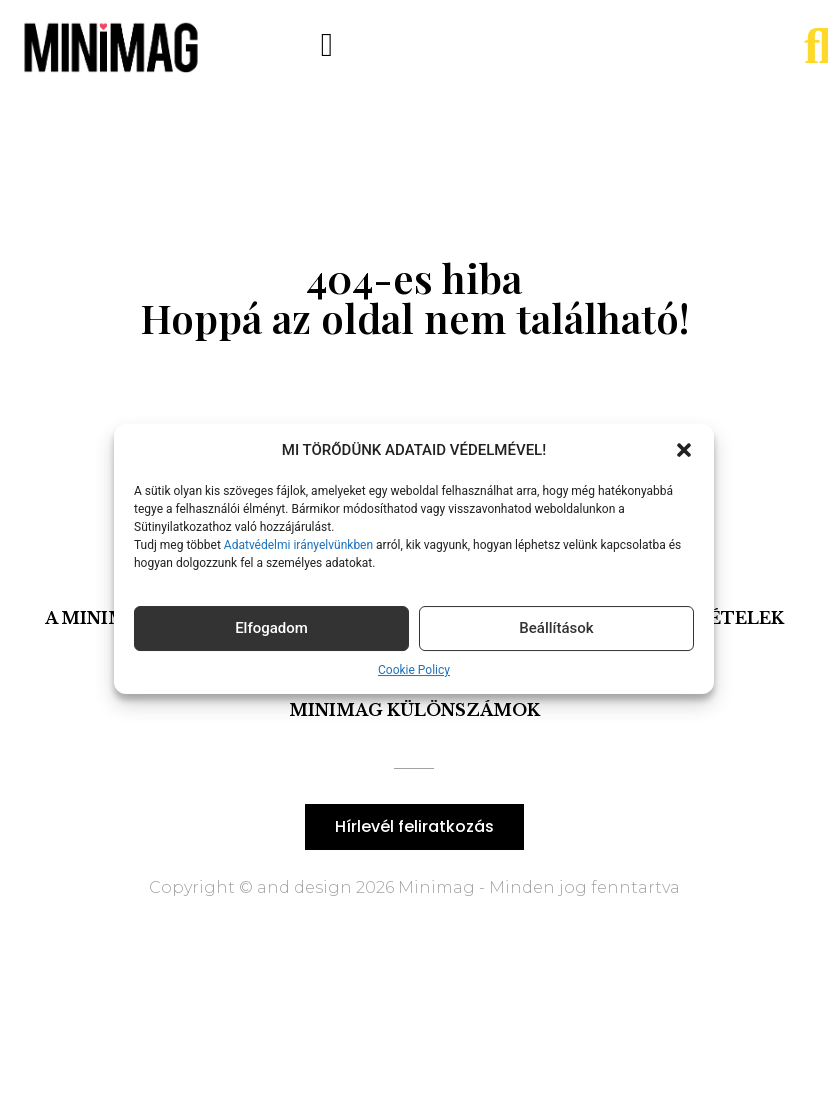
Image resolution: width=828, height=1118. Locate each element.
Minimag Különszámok (414, 710)
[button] (684, 450)
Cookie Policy (414, 670)
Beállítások (556, 628)
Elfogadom (271, 628)
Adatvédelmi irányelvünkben (297, 545)
